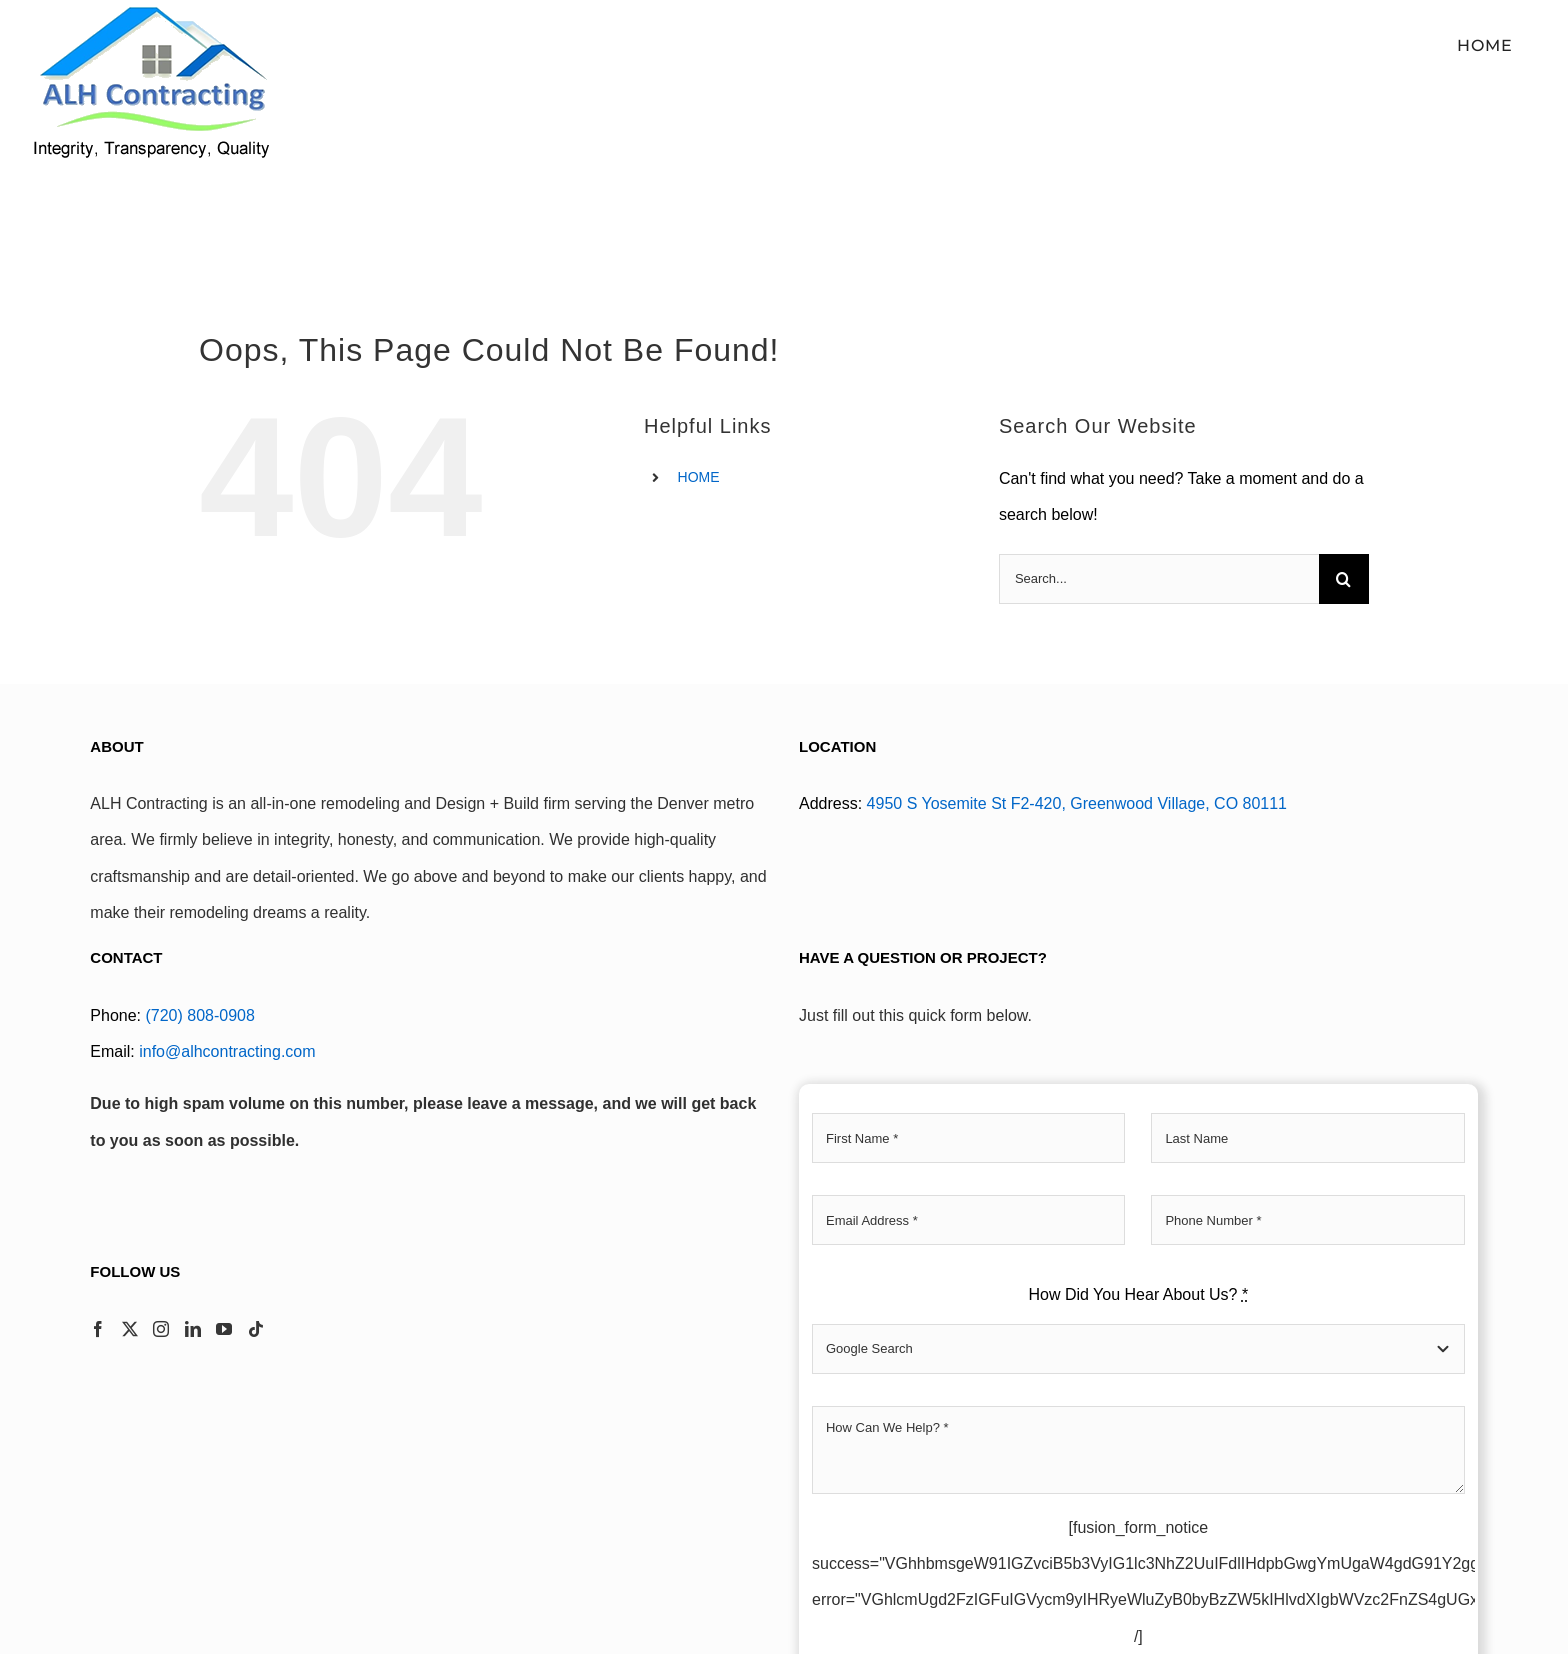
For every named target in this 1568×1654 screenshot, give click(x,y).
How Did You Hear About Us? (1138, 1294)
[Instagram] (161, 1329)
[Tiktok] (256, 1329)
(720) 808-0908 (199, 1015)
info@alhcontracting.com (227, 1051)
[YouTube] (224, 1329)
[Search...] (1159, 579)
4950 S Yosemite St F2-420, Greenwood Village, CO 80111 (1077, 803)
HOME (699, 477)
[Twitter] (130, 1329)
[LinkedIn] (193, 1329)
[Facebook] (98, 1329)
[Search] (1344, 579)
